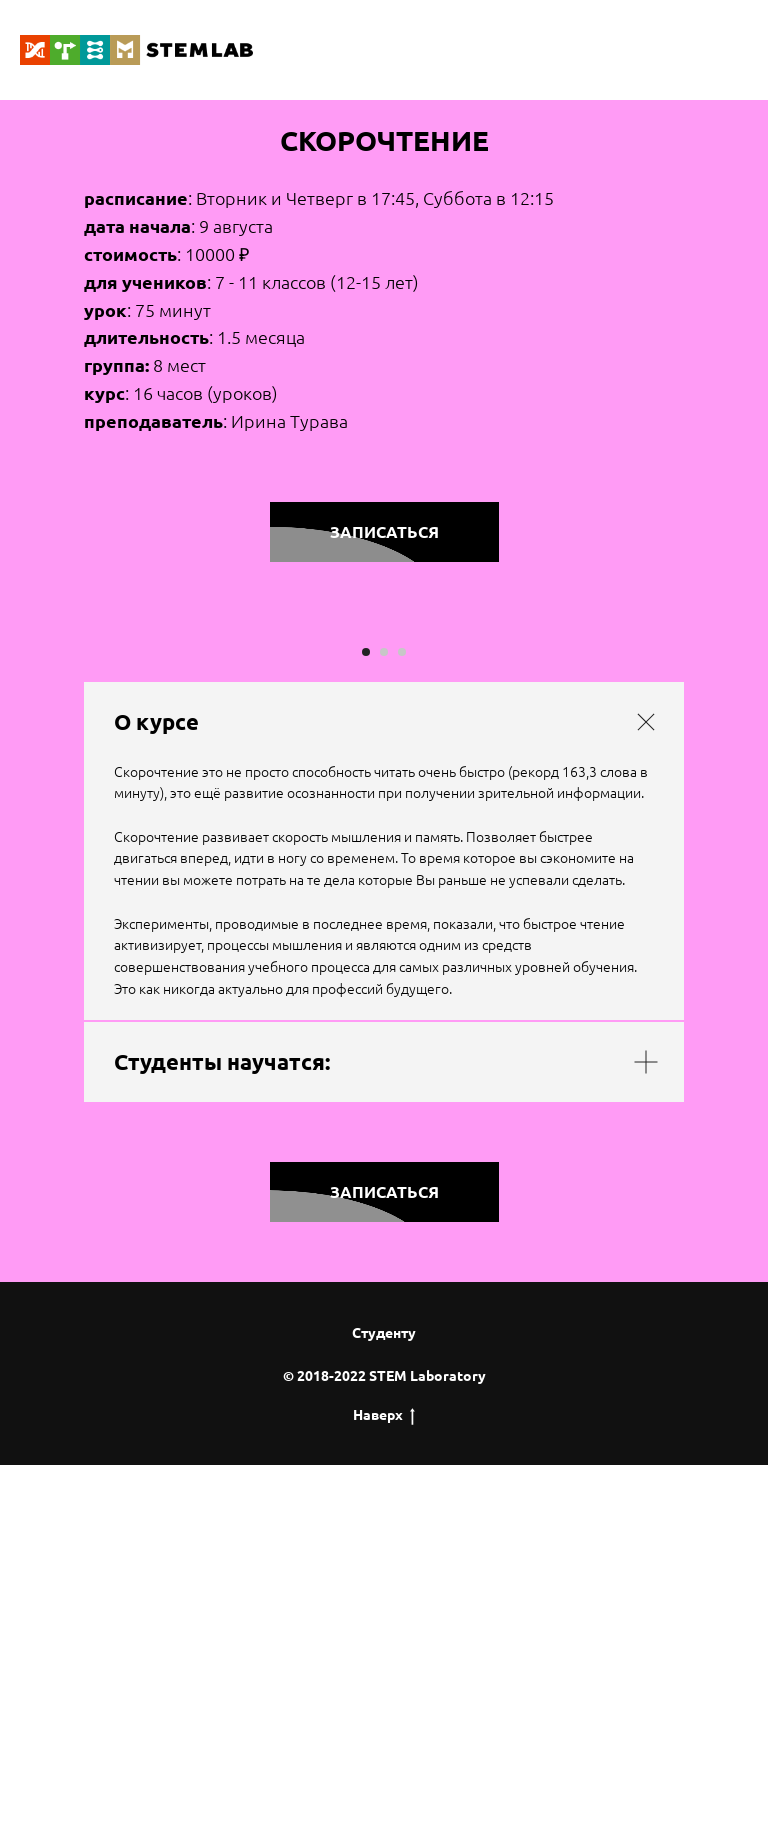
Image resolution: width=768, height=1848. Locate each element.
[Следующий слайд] (728, 814)
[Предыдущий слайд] (40, 814)
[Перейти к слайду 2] (384, 1036)
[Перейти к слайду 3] (402, 1036)
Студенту (384, 1717)
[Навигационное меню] (734, 50)
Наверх (384, 1799)
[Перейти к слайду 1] (366, 1036)
